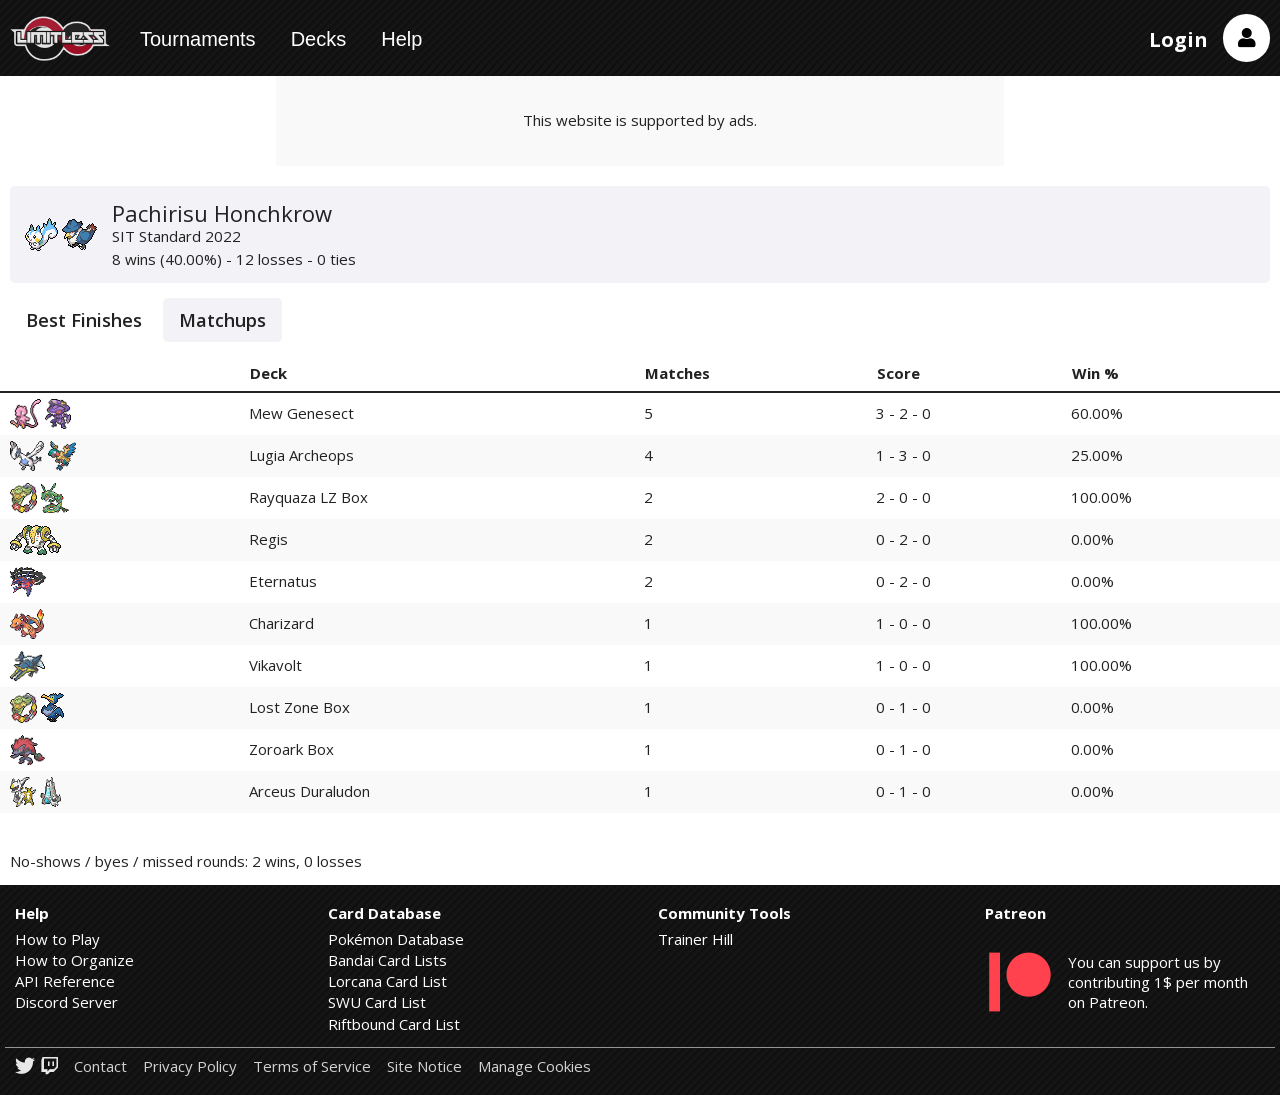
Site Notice (424, 1066)
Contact (100, 1066)
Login (1178, 39)
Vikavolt (275, 665)
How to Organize (74, 960)
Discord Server (66, 1002)
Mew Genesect (301, 413)
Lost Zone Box (299, 707)
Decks (319, 39)
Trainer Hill (695, 939)
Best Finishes (84, 320)
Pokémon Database (396, 939)
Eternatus (283, 581)
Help (401, 39)
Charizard (281, 623)
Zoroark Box (291, 749)
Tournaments (198, 39)
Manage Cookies (534, 1066)
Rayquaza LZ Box (308, 497)
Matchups (222, 320)
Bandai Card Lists (387, 960)
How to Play (57, 939)
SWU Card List (377, 1002)
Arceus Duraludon (309, 791)
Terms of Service (312, 1066)
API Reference (65, 981)
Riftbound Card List (394, 1024)
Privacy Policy (190, 1066)
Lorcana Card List (387, 981)
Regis (268, 539)
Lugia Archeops (301, 455)
